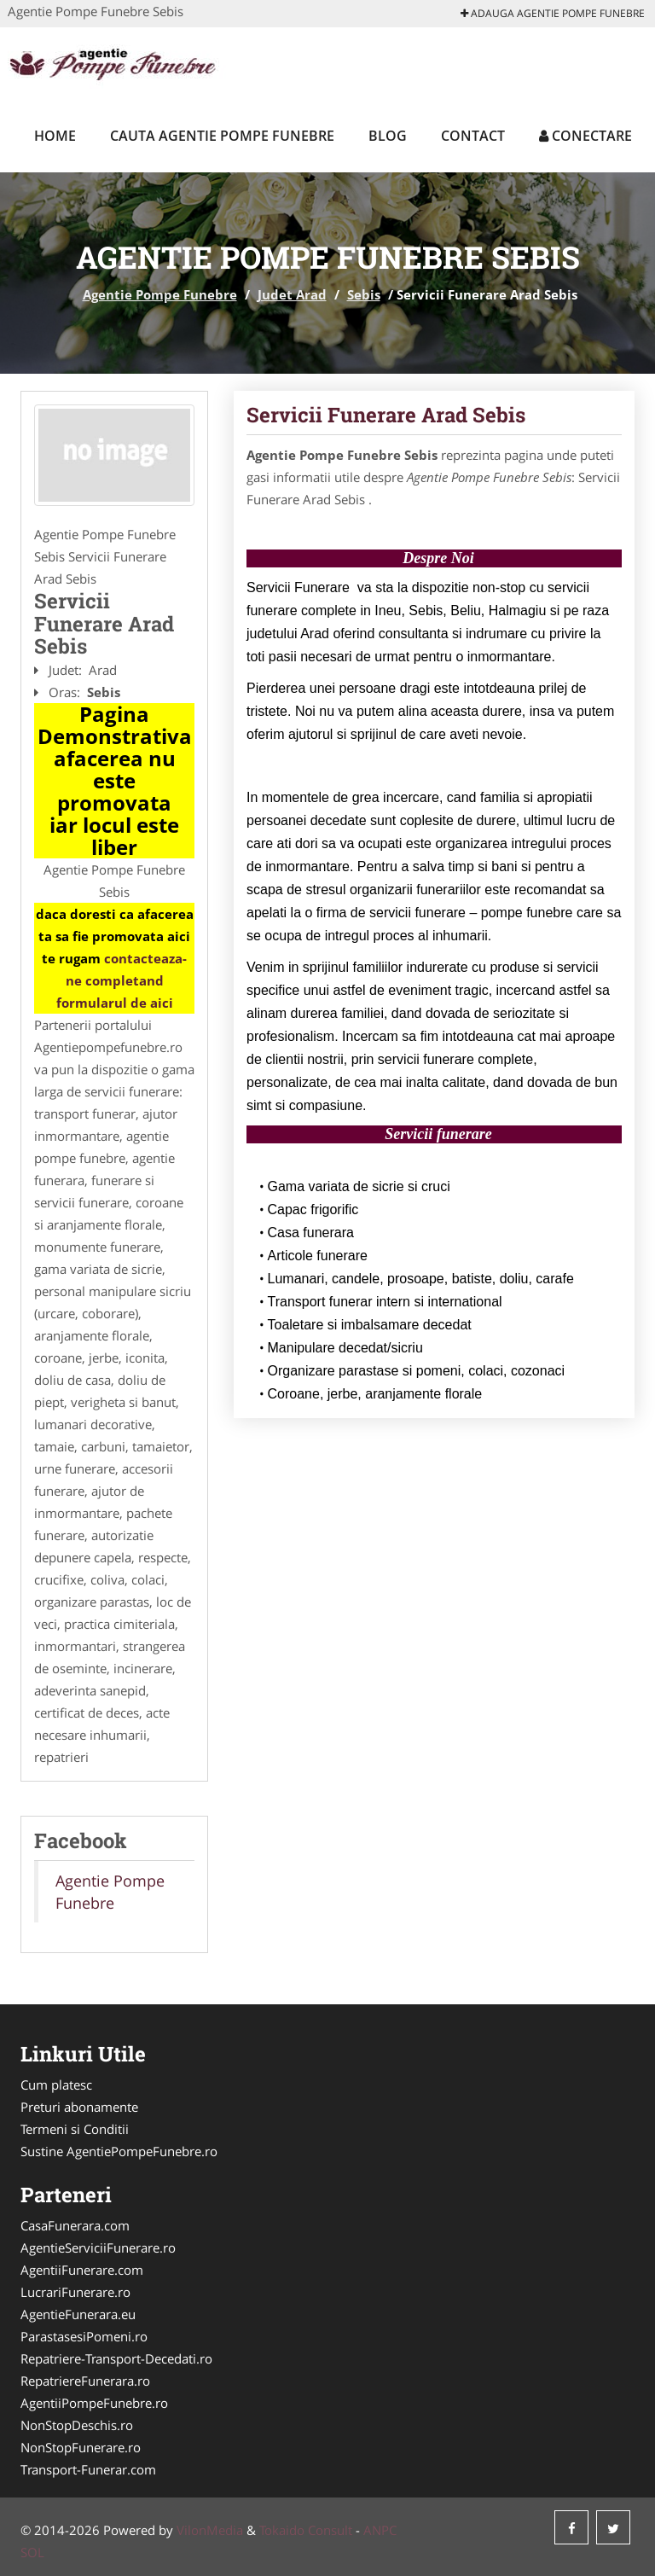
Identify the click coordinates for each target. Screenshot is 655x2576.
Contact (473, 135)
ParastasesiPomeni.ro (84, 2336)
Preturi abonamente (79, 2106)
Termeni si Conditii (74, 2128)
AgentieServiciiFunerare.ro (98, 2247)
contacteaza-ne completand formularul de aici (122, 980)
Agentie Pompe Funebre (160, 294)
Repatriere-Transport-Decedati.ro (116, 2358)
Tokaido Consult (305, 2529)
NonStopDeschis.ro (76, 2425)
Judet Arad (292, 294)
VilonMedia (210, 2529)
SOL (32, 2552)
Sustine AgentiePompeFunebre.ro (118, 2151)
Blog (387, 135)
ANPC (380, 2529)
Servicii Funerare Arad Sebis (385, 414)
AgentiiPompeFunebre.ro (94, 2402)
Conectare (585, 135)
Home (55, 135)
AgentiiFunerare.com (81, 2269)
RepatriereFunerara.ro (85, 2380)
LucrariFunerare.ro (75, 2291)
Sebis (363, 294)
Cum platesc (56, 2084)
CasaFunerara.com (75, 2225)
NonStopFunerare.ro (80, 2447)
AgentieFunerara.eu (78, 2314)
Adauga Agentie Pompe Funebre (553, 13)
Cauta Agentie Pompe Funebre (222, 135)
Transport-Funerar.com (88, 2469)
